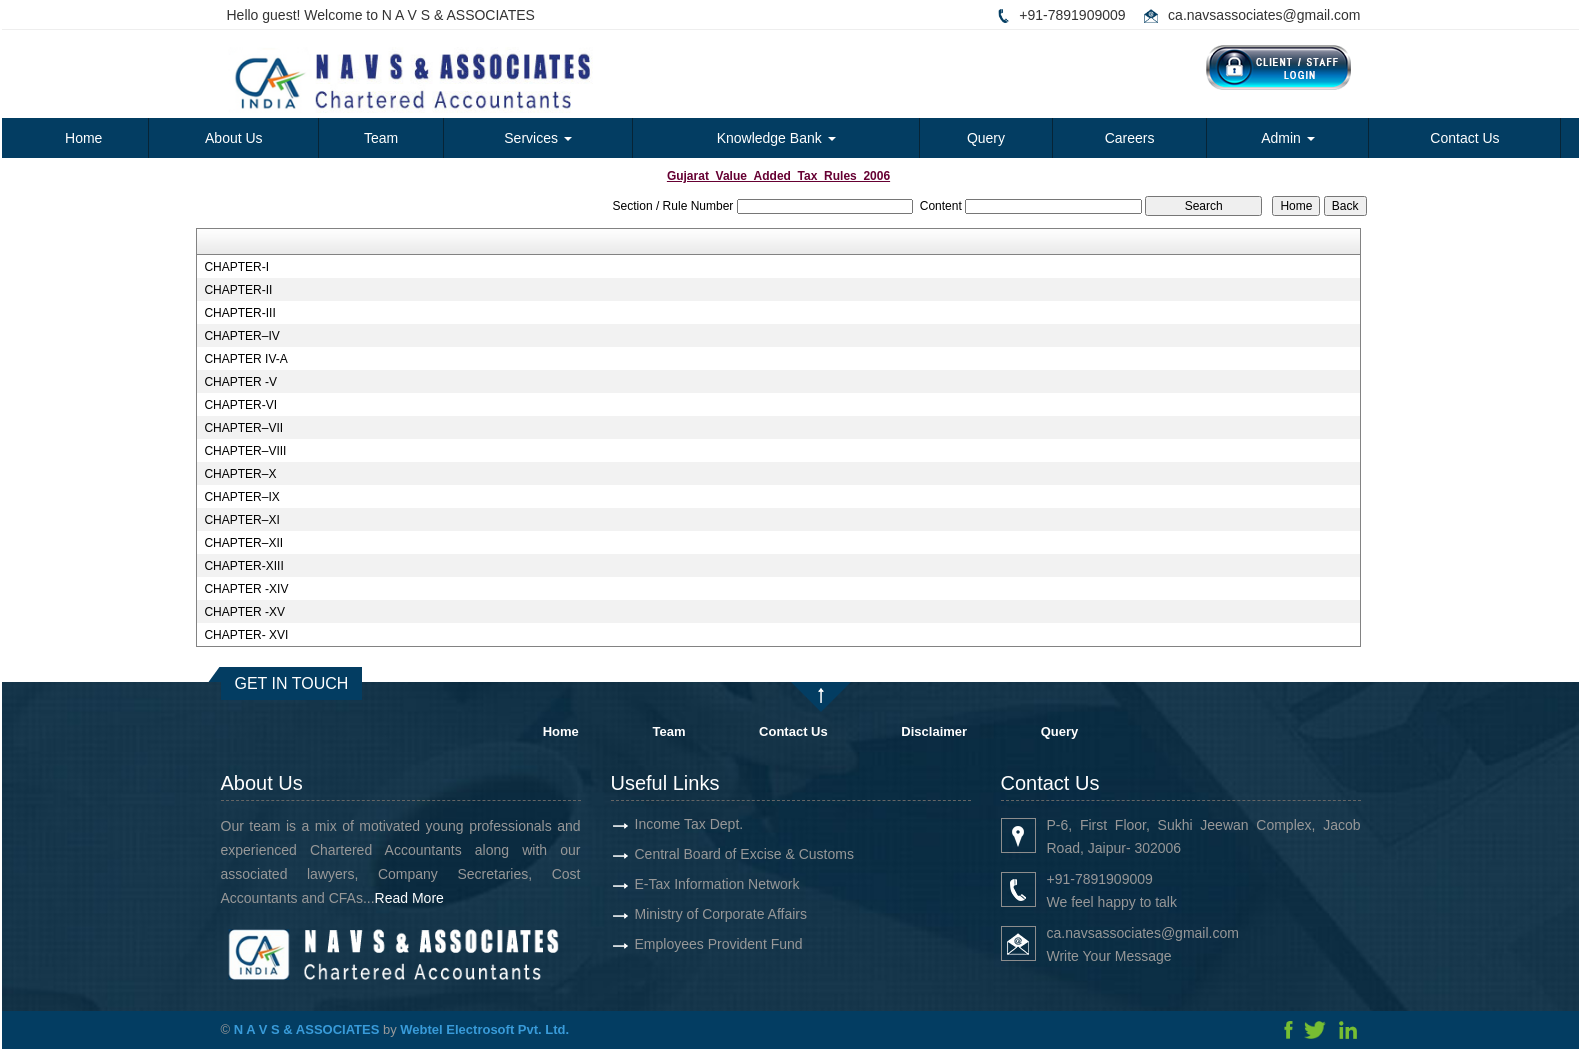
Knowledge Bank (776, 138)
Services (538, 138)
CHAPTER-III (239, 313)
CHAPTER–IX (241, 497)
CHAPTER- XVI (246, 635)
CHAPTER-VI (240, 405)
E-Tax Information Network (681, 884)
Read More (444, 898)
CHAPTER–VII (243, 428)
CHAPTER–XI (241, 520)
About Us (234, 138)
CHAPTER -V (240, 382)
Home (83, 138)
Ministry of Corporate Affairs (685, 914)
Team (381, 138)
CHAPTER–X (240, 474)
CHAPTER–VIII (245, 451)
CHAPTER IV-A (245, 359)
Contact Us (1464, 138)
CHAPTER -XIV (246, 589)
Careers (1130, 138)
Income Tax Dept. (653, 824)
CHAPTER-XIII (243, 566)
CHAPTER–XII (243, 543)
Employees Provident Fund (683, 944)
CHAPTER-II (238, 290)
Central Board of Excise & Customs (708, 854)
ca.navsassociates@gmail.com (1264, 15)
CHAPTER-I (236, 267)
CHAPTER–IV (241, 336)
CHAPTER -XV (244, 612)
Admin (1288, 138)
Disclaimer (934, 731)
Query (986, 138)
